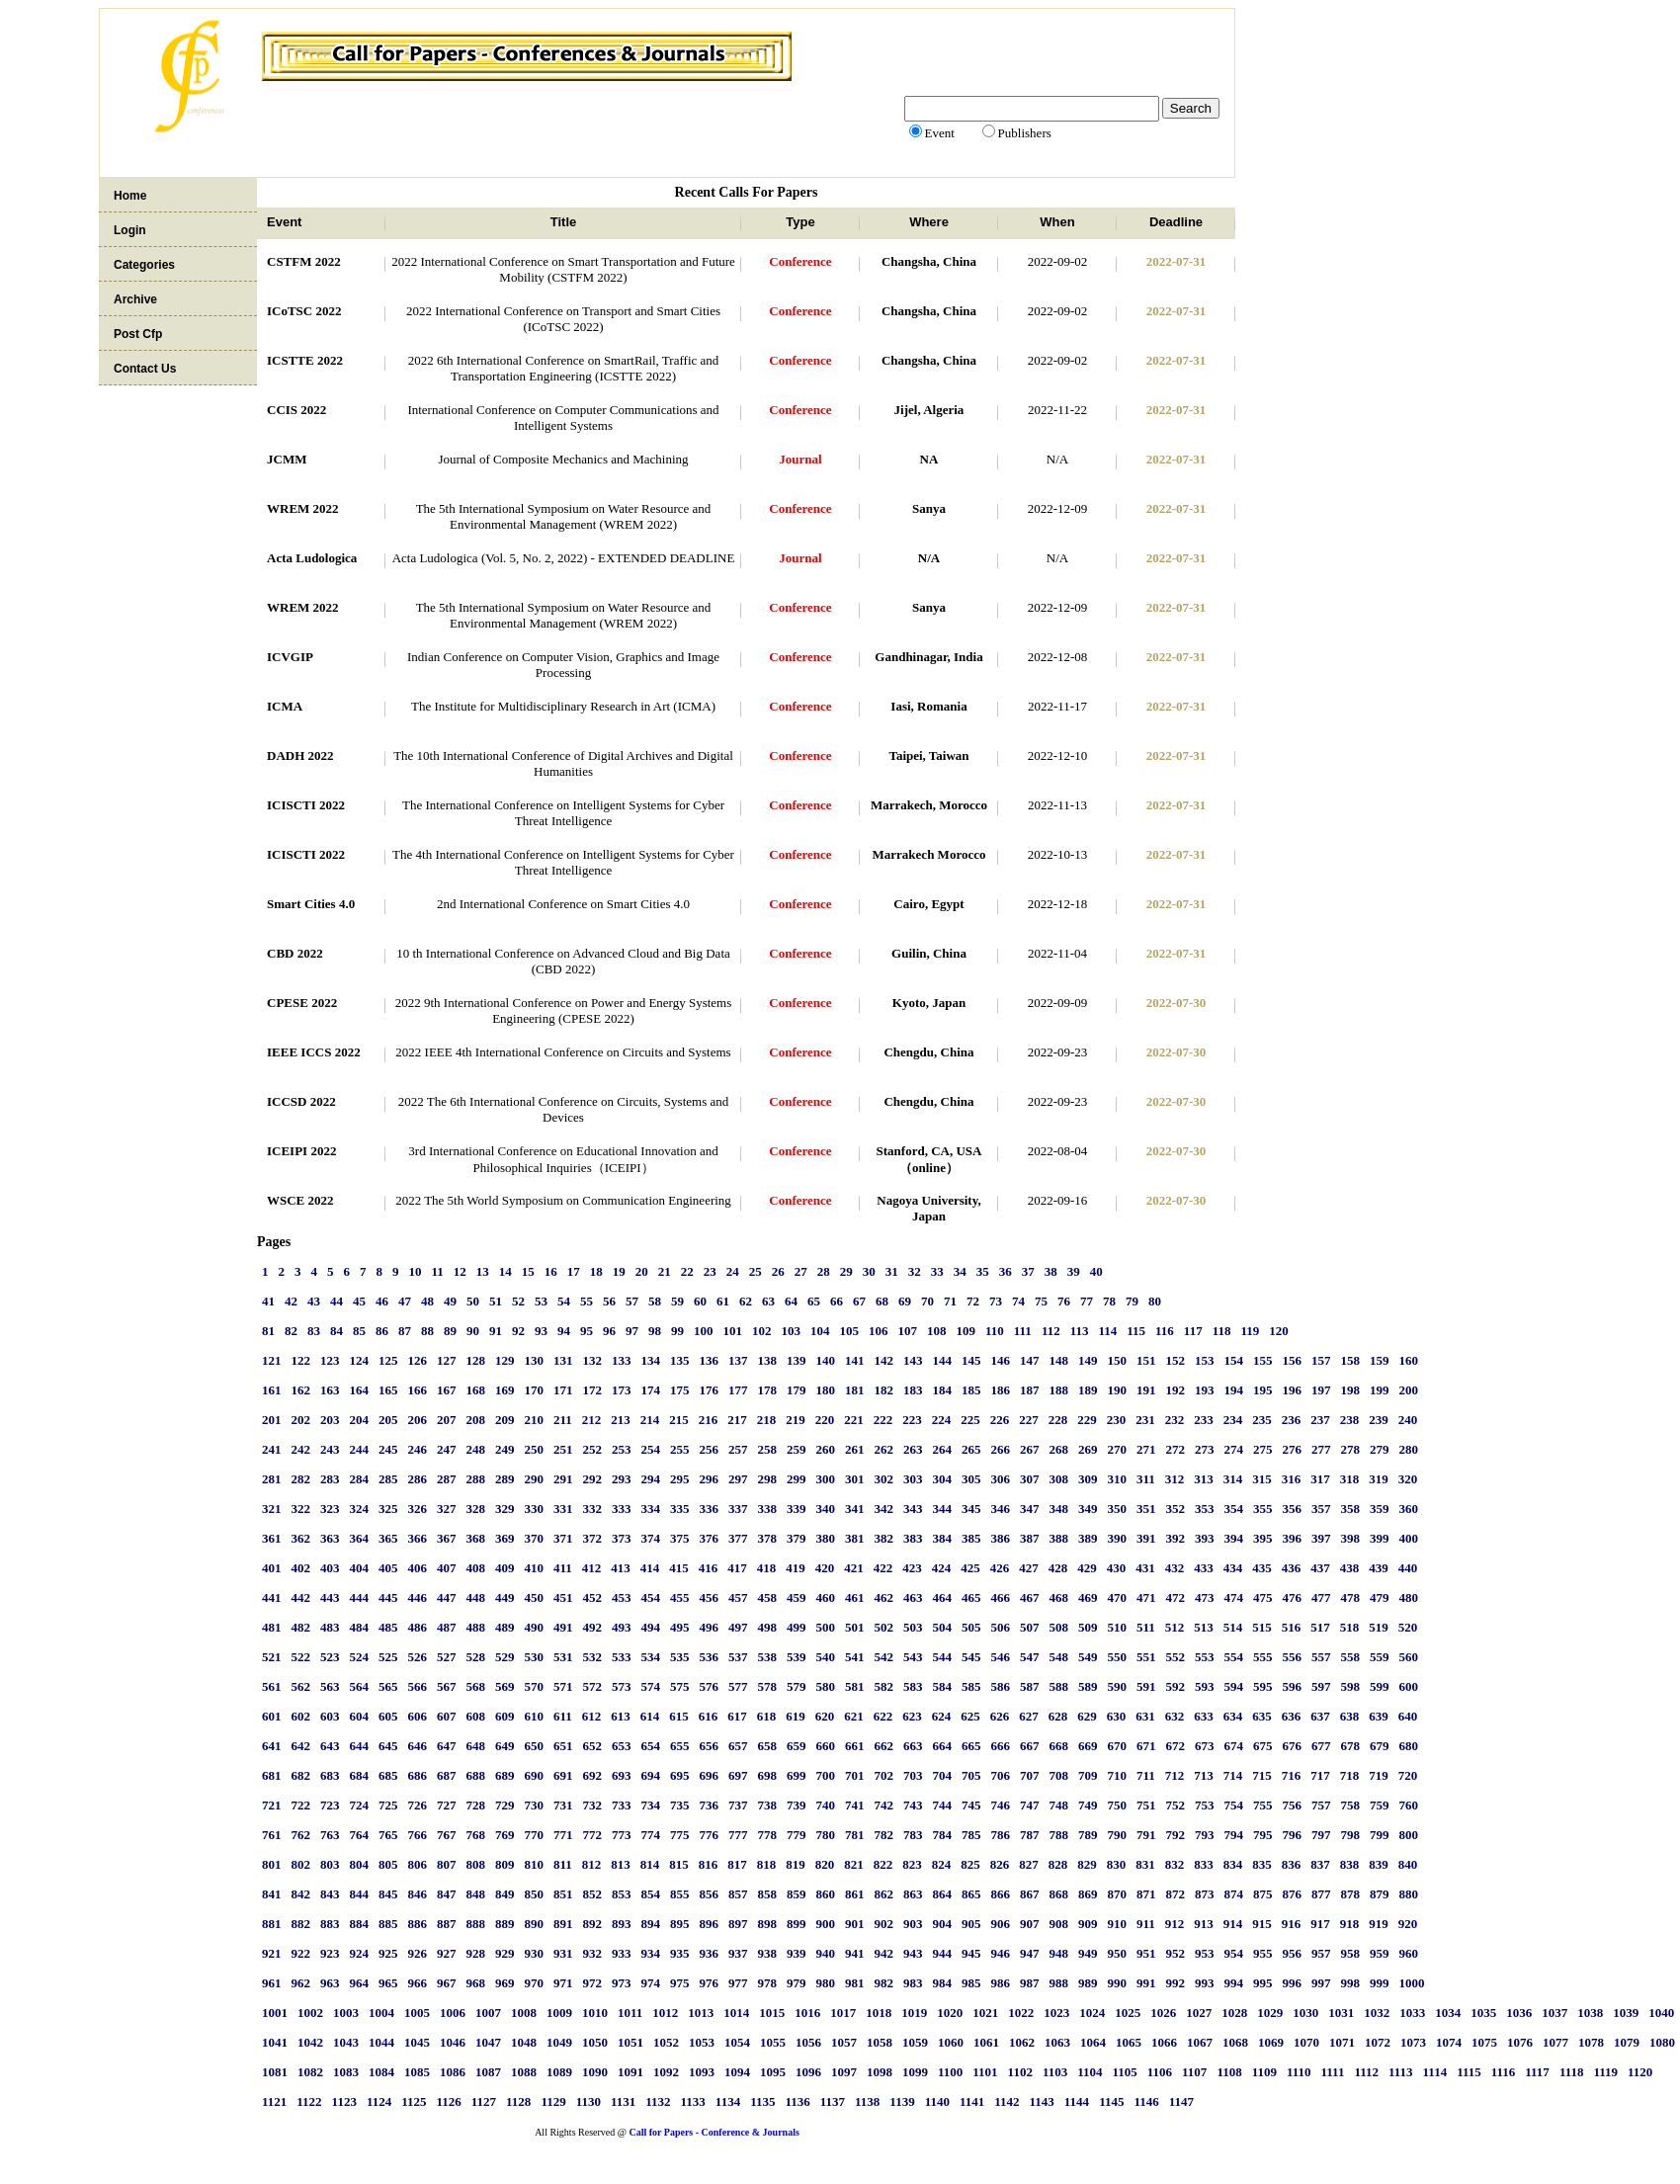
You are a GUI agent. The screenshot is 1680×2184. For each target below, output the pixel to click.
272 (1176, 1449)
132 (593, 1360)
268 (1059, 1449)
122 (301, 1360)
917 (1320, 1923)
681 (272, 1775)
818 (767, 1864)
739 (796, 1805)
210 (535, 1419)
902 (884, 1923)
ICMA (284, 706)
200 (1409, 1390)
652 (593, 1745)
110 (994, 1330)
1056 (808, 2042)
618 (767, 1716)
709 (1088, 1775)
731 (563, 1805)
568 (476, 1686)
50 (472, 1301)
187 (1030, 1390)
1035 (1483, 2012)
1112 (1366, 2071)
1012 (665, 2012)
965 (388, 1982)
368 (476, 1538)
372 (593, 1538)
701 (855, 1775)
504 (943, 1627)
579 (796, 1686)
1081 (275, 2071)
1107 (1194, 2071)
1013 (701, 2012)
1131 (623, 2101)
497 (738, 1627)
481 (272, 1627)
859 (796, 1894)
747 (1030, 1805)
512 (1175, 1627)
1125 (413, 2101)
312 (1175, 1478)
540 (826, 1656)
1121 (274, 2101)
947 (1030, 1953)
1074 (1449, 2042)
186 (1001, 1390)
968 (476, 1982)
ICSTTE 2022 (305, 360)
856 (709, 1894)
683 (330, 1775)
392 (1176, 1538)
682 (301, 1775)
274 (1234, 1449)
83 (313, 1330)
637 (1320, 1716)
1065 (1128, 2042)
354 (1234, 1508)
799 (1379, 1834)
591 (1146, 1686)
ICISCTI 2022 (306, 805)
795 (1263, 1834)
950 (1118, 1953)
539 (796, 1656)
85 (359, 1330)
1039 (1625, 2012)
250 (535, 1449)
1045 (417, 2042)
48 (427, 1301)
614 (650, 1716)
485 (388, 1627)
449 (505, 1597)
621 (854, 1716)
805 (388, 1864)
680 (1409, 1745)
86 (382, 1330)
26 (778, 1271)
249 (505, 1449)
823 (912, 1864)
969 (505, 1982)
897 (738, 1923)
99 (677, 1330)
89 (450, 1330)
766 (418, 1834)
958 (1351, 1953)
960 (1409, 1953)
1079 (1626, 2042)
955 (1263, 1953)
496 (709, 1627)
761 (272, 1834)
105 (850, 1330)
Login (130, 230)
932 (593, 1953)
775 (680, 1834)
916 (1292, 1923)
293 (621, 1478)
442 (301, 1597)
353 (1205, 1508)
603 (330, 1716)
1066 (1164, 2042)
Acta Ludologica (312, 557)
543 (913, 1656)
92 (518, 1330)
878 (1351, 1894)
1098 (879, 2071)
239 (1378, 1419)
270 (1118, 1449)
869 (1088, 1894)
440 (1408, 1567)
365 (388, 1538)
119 (1249, 1330)
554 (1234, 1656)
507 (1030, 1627)
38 (1051, 1271)
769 (505, 1834)
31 (891, 1271)
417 (737, 1567)
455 (680, 1597)
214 (650, 1419)
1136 (797, 2101)
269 (1088, 1449)
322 (301, 1508)
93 (541, 1330)
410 (535, 1567)
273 (1205, 1449)
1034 (1448, 2012)
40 (1096, 1271)
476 (1292, 1597)
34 (960, 1271)
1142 (1006, 2101)
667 (1030, 1745)
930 (535, 1953)
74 (1018, 1301)
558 (1351, 1656)
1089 (559, 2071)
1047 (488, 2042)
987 (1030, 1982)
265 (971, 1449)
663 (913, 1745)
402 (301, 1567)
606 (418, 1716)
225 (970, 1419)
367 (447, 1538)
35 (982, 1271)
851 (563, 1894)
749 (1088, 1805)
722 (301, 1805)
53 (541, 1301)
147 (1030, 1360)
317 (1320, 1478)
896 (709, 1923)
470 (1118, 1597)
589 (1088, 1686)
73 (995, 1301)
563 (330, 1686)
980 (826, 1982)
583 (913, 1686)
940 (826, 1953)
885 (388, 1923)
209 (505, 1419)
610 (535, 1716)
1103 (1055, 2071)
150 (1118, 1360)
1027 (1199, 2012)
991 (1146, 1982)
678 (1351, 1745)
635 (1262, 1716)
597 (1321, 1686)
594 (1234, 1686)
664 (943, 1745)
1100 (950, 2071)
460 (826, 1597)
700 (826, 1775)
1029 (1270, 2012)
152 (1176, 1360)
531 (563, 1656)
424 (942, 1567)
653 (621, 1745)
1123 (344, 2101)
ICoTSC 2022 (304, 310)
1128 (518, 2101)
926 (418, 1953)
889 (505, 1923)
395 (1263, 1538)
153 (1205, 1360)
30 (869, 1271)
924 (360, 1953)
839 (1378, 1864)
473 (1205, 1597)
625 (970, 1716)
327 (447, 1508)
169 (505, 1390)
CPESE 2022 (302, 1002)
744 (943, 1805)
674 (1234, 1745)
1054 (737, 2042)
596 (1292, 1686)
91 (495, 1330)
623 (912, 1716)
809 (505, 1864)
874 (1234, 1894)
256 (709, 1449)
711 (1145, 1775)
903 (913, 1923)
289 (505, 1478)
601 (272, 1716)
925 (388, 1953)
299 (796, 1478)
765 (388, 1834)
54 (563, 1301)
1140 (937, 2101)
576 (709, 1686)
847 (447, 1894)
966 (418, 1982)
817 (737, 1864)
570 (535, 1686)
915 (1262, 1923)
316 (1292, 1478)
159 (1379, 1360)
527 (447, 1656)
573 (621, 1686)
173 (621, 1390)
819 (795, 1864)
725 (388, 1805)
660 (826, 1745)
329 (505, 1508)
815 (679, 1864)
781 (855, 1834)
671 (1146, 1745)
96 (609, 1330)
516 (1292, 1627)
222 (883, 1419)
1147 (1181, 2101)
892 (593, 1923)
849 (505, 1894)
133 (621, 1360)
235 (1262, 1419)
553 (1205, 1656)
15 (528, 1271)
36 (1005, 1271)
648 (476, 1745)
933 (621, 1953)
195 (1263, 1390)
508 (1059, 1627)
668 (1059, 1745)
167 (447, 1390)
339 (796, 1508)
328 (476, 1508)
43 (313, 1301)
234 (1233, 1419)
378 (768, 1538)
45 (359, 1301)
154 (1234, 1360)
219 (795, 1419)
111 (1023, 1330)
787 (1030, 1834)
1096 (808, 2071)
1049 (559, 2042)
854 (651, 1894)
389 (1088, 1538)
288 (476, 1478)
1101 (984, 2071)
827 (1029, 1864)
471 (1146, 1597)
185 (971, 1390)
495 (680, 1627)
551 (1146, 1656)
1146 (1146, 2101)
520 (1408, 1627)
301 (855, 1478)
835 (1262, 1864)
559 (1379, 1656)
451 (563, 1597)
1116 (1503, 2071)
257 (738, 1449)
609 (505, 1716)
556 (1292, 1656)
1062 (1022, 2042)
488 (476, 1627)
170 (535, 1390)
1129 (553, 2101)
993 (1205, 1982)
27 (801, 1271)
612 (592, 1716)
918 (1350, 1923)
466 (1001, 1597)
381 (855, 1538)
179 (796, 1390)
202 (301, 1419)
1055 (773, 2042)
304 (943, 1478)
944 (943, 1953)
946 (1001, 1953)
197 (1321, 1390)
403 (330, 1567)
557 (1321, 1656)
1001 (275, 2012)
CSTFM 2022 (304, 261)
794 (1234, 1834)
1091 (630, 2071)
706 (1001, 1775)
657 (738, 1745)
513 (1204, 1627)
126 (418, 1360)
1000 (1412, 1982)
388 (1059, 1538)
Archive (135, 299)
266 (1001, 1449)
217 (737, 1419)
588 (1059, 1686)
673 (1205, 1745)
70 (927, 1301)
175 (680, 1390)
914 (1233, 1923)
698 (768, 1775)
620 (825, 1716)
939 (796, 1953)
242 (301, 1449)
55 (586, 1301)
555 (1263, 1656)
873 (1205, 1894)
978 (768, 1982)
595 (1263, 1686)
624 (942, 1716)
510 (1118, 1627)
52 (518, 1301)
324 (360, 1508)
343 (913, 1508)
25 (755, 1271)
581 (855, 1686)
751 (1146, 1805)
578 (768, 1686)
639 (1378, 1716)
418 (767, 1567)
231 (1145, 1419)
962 (301, 1982)
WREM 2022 (303, 508)
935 (680, 1953)
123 (330, 1360)
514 (1233, 1627)
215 (679, 1419)
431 (1145, 1567)
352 (1176, 1508)
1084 (381, 2071)
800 (1409, 1834)
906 (1001, 1923)
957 (1321, 1953)
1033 (1412, 2012)
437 (1320, 1567)
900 (826, 1923)
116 (1164, 1330)
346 (1001, 1508)
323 (330, 1508)
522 (301, 1656)
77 (1086, 1301)
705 (971, 1775)
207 (447, 1419)
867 (1030, 1894)
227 (1029, 1419)
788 (1059, 1834)
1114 (1435, 2071)
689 (505, 1775)
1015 (772, 2012)
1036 (1519, 2012)
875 (1263, 1894)
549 (1088, 1656)
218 (767, 1419)
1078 (1591, 2042)
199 (1379, 1390)
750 (1118, 1805)
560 (1409, 1656)
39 (1073, 1271)
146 (1001, 1360)
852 (593, 1894)
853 (621, 1894)
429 (1087, 1567)
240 (1408, 1419)
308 (1059, 1478)
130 (535, 1360)
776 (709, 1834)
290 (535, 1478)
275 (1263, 1449)
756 (1292, 1805)
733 (621, 1805)
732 (593, 1805)
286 (418, 1478)
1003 (346, 2012)
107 (908, 1330)
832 (1175, 1864)
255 (680, 1449)
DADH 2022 (300, 755)
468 (1059, 1597)
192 (1176, 1390)
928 (476, 1953)
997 (1321, 1982)
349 (1088, 1508)
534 (651, 1656)
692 (593, 1775)
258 (768, 1449)
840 (1408, 1864)
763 (330, 1834)
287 (447, 1478)
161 (272, 1390)
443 (330, 1597)
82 (291, 1330)
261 (855, 1449)
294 (651, 1478)
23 (710, 1271)
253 (621, 1449)
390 (1118, 1538)
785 (971, 1834)
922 (301, 1953)
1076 (1520, 2042)
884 (360, 1923)
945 (971, 1953)
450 (535, 1597)
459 (796, 1597)
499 (796, 1627)
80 (1154, 1301)
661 (855, 1745)
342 (884, 1508)
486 (418, 1627)
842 (301, 1894)
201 (272, 1419)
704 (943, 1775)
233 (1204, 1419)
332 (593, 1508)
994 (1234, 1982)
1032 (1376, 2012)
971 (563, 1982)
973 (621, 1982)
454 (651, 1597)
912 (1175, 1923)
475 (1263, 1597)
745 (971, 1805)
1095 (773, 2071)
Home (130, 196)
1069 (1271, 2042)
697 (738, 1775)
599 (1379, 1686)
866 (1001, 1894)
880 (1409, 1894)
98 (654, 1330)
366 (418, 1538)
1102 (1020, 2071)
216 (708, 1419)
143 (913, 1360)
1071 (1342, 2042)
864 (943, 1894)
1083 (346, 2071)
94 (563, 1330)
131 (563, 1360)
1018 (878, 2012)
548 (1059, 1656)
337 (738, 1508)
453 (621, 1597)
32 (914, 1271)
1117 (1537, 2071)
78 (1109, 1301)
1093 (701, 2071)
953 (1205, 1953)
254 (651, 1449)
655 (680, 1745)
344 (943, 1508)
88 (427, 1330)
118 (1222, 1330)
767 (447, 1834)
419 (795, 1567)
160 (1409, 1360)
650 (535, 1745)
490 (535, 1627)
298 (768, 1478)
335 (680, 1508)
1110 (1299, 2071)
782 (884, 1834)
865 (971, 1894)
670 (1118, 1745)
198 (1351, 1390)
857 (738, 1894)
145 (971, 1360)
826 (1000, 1864)
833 (1204, 1864)
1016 (807, 2012)
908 (1059, 1923)
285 (388, 1478)
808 (476, 1864)
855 (680, 1894)
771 (563, 1834)
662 (884, 1745)
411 (562, 1567)
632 (1175, 1716)
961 (272, 1982)
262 (884, 1449)
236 (1292, 1419)
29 (846, 1271)
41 (268, 1301)
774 (651, 1834)
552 (1176, 1656)
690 (535, 1775)
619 (795, 1716)
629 (1087, 1716)
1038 (1590, 2012)
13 (482, 1271)
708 (1059, 1775)
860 (826, 1894)
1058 (879, 2042)
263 (913, 1449)
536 (709, 1656)
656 (709, 1745)
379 (796, 1538)
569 (505, 1686)
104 (820, 1330)
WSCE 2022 (300, 1200)
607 (447, 1716)
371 (563, 1538)
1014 (736, 2012)
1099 (915, 2071)
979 (796, 1982)
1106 (1159, 2071)
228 (1058, 1419)
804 (360, 1864)
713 (1204, 1775)
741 (855, 1805)
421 (854, 1567)
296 (709, 1478)
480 (1409, 1597)
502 (884, 1627)
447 (447, 1597)
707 (1030, 1775)
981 (855, 1982)
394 (1234, 1538)
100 (704, 1330)
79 (1132, 1301)
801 (272, 1864)
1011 (630, 2012)
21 (664, 1271)
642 (301, 1745)
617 (737, 1716)
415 (679, 1567)
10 (415, 1271)
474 (1234, 1597)
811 (562, 1864)
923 (330, 1953)
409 (505, 1567)
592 (1176, 1686)
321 (272, 1508)
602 (301, 1716)
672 (1176, 1745)
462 (884, 1597)
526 (418, 1656)
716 (1292, 1775)
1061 (986, 2042)
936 (709, 1953)
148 (1059, 1360)
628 (1058, 1716)
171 (563, 1390)
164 (360, 1390)
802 (301, 1864)
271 (1146, 1449)
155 (1263, 1360)
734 (651, 1805)
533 (621, 1656)
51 (495, 1301)
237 (1320, 1419)
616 (708, 1716)
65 (813, 1301)
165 (388, 1390)
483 (330, 1627)
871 (1146, 1894)
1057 (844, 2042)
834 (1233, 1864)
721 (272, 1805)
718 (1350, 1775)
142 (884, 1360)
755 (1263, 1805)
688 (476, 1775)
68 (882, 1301)
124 (360, 1360)
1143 (1042, 2101)
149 (1088, 1360)
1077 (1555, 2042)
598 (1351, 1686)
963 (330, 1982)
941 (855, 1953)
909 (1088, 1923)
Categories (144, 265)
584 (943, 1686)
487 (447, 1627)
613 (620, 1716)
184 (943, 1390)
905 (971, 1923)
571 (563, 1686)
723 (330, 1805)
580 (826, 1686)
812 (592, 1864)
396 (1292, 1538)
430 (1117, 1567)
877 (1321, 1894)
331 (563, 1508)
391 (1146, 1538)
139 (796, 1360)
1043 (346, 2042)
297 (738, 1478)
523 (330, 1656)
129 (505, 1360)
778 (768, 1834)
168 (476, 1390)
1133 (693, 2101)
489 (505, 1627)
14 (505, 1271)
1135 (762, 2101)
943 (913, 1953)
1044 (381, 2042)
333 (621, 1508)
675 (1263, 1745)
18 (596, 1271)
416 (708, 1567)
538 (768, 1656)
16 (551, 1271)
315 (1262, 1478)
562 (301, 1686)
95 (586, 1330)
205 (388, 1419)
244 (360, 1449)
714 (1233, 1775)
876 (1292, 1894)
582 (884, 1686)
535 (680, 1656)
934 (651, 1953)
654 (651, 1745)
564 (360, 1686)
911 (1145, 1923)
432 (1175, 1567)
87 (404, 1330)
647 (447, 1745)
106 (878, 1330)
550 (1118, 1656)
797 (1321, 1834)
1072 (1377, 2042)
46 (382, 1301)
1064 (1093, 2042)
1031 (1341, 2012)
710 (1118, 1775)
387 (1030, 1538)
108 (937, 1330)
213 (620, 1419)
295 (680, 1478)
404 (360, 1567)
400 (1409, 1538)
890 (535, 1923)
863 (913, 1894)
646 (418, 1745)
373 (621, 1538)
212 (592, 1419)
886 (418, 1923)
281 (272, 1478)
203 (330, 1419)
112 (1051, 1330)
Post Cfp (138, 334)
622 (883, 1716)
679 (1379, 1745)
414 (650, 1567)
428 (1058, 1567)
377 (738, 1538)
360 (1409, 1508)
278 (1351, 1449)
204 (360, 1419)
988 (1059, 1982)
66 (836, 1301)
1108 (1229, 2071)
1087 (488, 2071)
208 (476, 1419)
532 (593, 1656)
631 (1145, 1716)
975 (680, 1982)
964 (360, 1982)
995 (1263, 1982)
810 (535, 1864)
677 (1321, 1745)
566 (418, 1686)
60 (700, 1301)
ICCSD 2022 (301, 1101)
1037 (1554, 2012)
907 (1030, 1923)
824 (942, 1864)
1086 (452, 2071)
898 (768, 1923)
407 (447, 1567)
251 (563, 1449)
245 (388, 1449)
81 (268, 1330)
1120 (1640, 2071)
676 (1292, 1745)
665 (971, 1745)
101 (733, 1330)
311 (1145, 1478)
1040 (1661, 2012)
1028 (1234, 2012)
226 (1000, 1419)
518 (1350, 1627)
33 (937, 1271)
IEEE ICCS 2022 (314, 1052)
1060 (951, 2042)
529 (505, 1656)
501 (855, 1627)
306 (1001, 1478)
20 (641, 1271)
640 (1408, 1716)
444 (360, 1597)
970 (535, 1982)
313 (1204, 1478)
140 (826, 1360)
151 (1146, 1360)
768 (476, 1834)
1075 (1484, 2042)
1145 (1111, 2101)
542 (884, 1656)
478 (1351, 1597)
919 (1378, 1923)
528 (476, 1656)
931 (563, 1953)
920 (1408, 1923)
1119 (1605, 2071)
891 (563, 1923)
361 (272, 1538)
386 (1001, 1538)
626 (1000, 1716)
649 (505, 1745)
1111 (1333, 2071)
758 (1351, 1805)
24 (732, 1271)
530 (535, 1656)
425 (970, 1567)
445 (388, 1597)
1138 (867, 2101)
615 (679, 1716)
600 (1409, 1686)
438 (1350, 1567)
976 (709, 1982)
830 (1117, 1864)
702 (884, 1775)
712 (1175, 1775)
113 (1079, 1330)
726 (418, 1805)
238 (1350, 1419)
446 (418, 1597)
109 (966, 1330)
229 (1087, 1419)
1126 (448, 2101)
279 (1379, 1449)
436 (1292, 1567)
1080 (1662, 2042)
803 (330, 1864)
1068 (1235, 2042)
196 (1292, 1390)
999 (1379, 1982)
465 (971, 1597)
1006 (452, 2012)
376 (709, 1538)
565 (388, 1686)
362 (301, 1538)
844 (360, 1894)
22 (687, 1271)
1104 (1089, 2071)
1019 (914, 2012)
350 (1118, 1508)
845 (388, 1894)
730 (535, 1805)
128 (476, 1360)
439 (1378, 1567)
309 (1088, 1478)
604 (360, 1716)
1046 (452, 2042)
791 (1146, 1834)
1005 (417, 2012)
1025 (1127, 2012)
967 (447, 1982)
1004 (381, 2012)
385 (971, 1538)
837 (1320, 1864)
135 (680, 1360)
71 (950, 1301)
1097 (844, 2071)
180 (826, 1390)
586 (1001, 1686)
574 (651, 1686)
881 (272, 1923)
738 (768, 1805)
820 (825, 1864)
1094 (737, 2071)
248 (476, 1449)
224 (942, 1419)
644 (360, 1745)
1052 (666, 2042)
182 (884, 1390)
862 (884, 1894)
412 (592, 1567)
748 (1059, 1805)
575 (680, 1686)
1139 (901, 2101)
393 (1205, 1538)
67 (859, 1301)
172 (593, 1390)
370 (535, 1538)
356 (1292, 1508)
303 (913, 1478)
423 (912, 1567)
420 (825, 1567)
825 (970, 1864)
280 (1409, 1449)
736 (709, 1805)
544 (943, 1656)
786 (1001, 1834)
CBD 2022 (295, 953)
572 (593, 1686)
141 (855, 1360)
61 (722, 1301)
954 (1234, 1953)
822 (883, 1864)
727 (447, 1805)
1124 (379, 2101)
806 (418, 1864)
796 (1292, 1834)
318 (1350, 1478)
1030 (1305, 2012)
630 (1117, 1716)
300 (826, 1478)
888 (476, 1923)
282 (301, 1478)
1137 (832, 2101)
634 (1233, 1716)
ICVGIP (290, 656)
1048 (524, 2042)
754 (1234, 1805)
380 (826, 1538)
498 (768, 1627)
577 (738, 1686)
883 (330, 1923)
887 (447, 1923)
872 (1176, 1894)
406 (418, 1567)
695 (680, 1775)
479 (1379, 1597)
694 (651, 1775)
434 (1233, 1567)
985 (971, 1982)
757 (1321, 1805)
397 (1321, 1538)
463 (913, 1597)
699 (796, 1775)
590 (1118, 1686)
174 (651, 1390)
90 (472, 1330)
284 (360, 1478)
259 (796, 1449)
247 (447, 1449)
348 (1059, 1508)
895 (680, 1923)
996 (1292, 1982)
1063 (1057, 2042)
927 (447, 1953)
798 (1351, 1834)
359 (1379, 1508)
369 (505, 1538)
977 (738, 1982)
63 (768, 1301)
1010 (595, 2012)
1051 (630, 2042)
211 (562, 1419)
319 (1378, 1478)
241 (272, 1449)
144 (943, 1360)
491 (563, 1627)
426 (1000, 1567)
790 (1118, 1834)
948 (1059, 1953)
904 (943, 1923)
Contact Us (145, 369)
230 (1117, 1419)
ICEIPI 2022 (301, 1150)
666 (1001, 1745)
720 (1408, 1775)
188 (1059, 1390)
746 (1001, 1805)
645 (388, 1745)
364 (360, 1538)
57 (632, 1301)
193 (1205, 1390)
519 (1378, 1627)
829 (1087, 1864)
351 (1146, 1508)
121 (272, 1360)
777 (738, 1834)
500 (826, 1627)
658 (768, 1745)
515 (1262, 1627)
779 (796, 1834)
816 (708, 1864)
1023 (1056, 2012)
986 (1001, 1982)
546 (1001, 1656)
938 (768, 1953)
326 (418, 1508)
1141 (972, 2101)
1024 (1092, 2012)
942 (884, 1953)
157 (1321, 1360)
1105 (1124, 2071)
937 (738, 1953)
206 (418, 1419)
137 (738, 1360)
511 (1145, 1627)
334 (651, 1508)
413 (620, 1567)
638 (1350, 1716)
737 (738, 1805)
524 (360, 1656)
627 (1029, 1716)
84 (336, 1330)
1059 (915, 2042)
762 (301, 1834)
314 (1233, 1478)
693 (621, 1775)
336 (709, 1508)
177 (738, 1390)
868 (1059, 1894)
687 (447, 1775)
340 (826, 1508)
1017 (843, 2012)
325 (388, 1508)
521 (272, 1656)
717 (1320, 1775)
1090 (595, 2071)
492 (593, 1627)
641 (272, 1745)
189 (1088, 1390)
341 (855, 1508)
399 (1379, 1538)
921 (272, 1953)
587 (1030, 1686)
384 (943, 1538)
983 (913, 1982)
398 (1351, 1538)
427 (1029, 1567)
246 (418, 1449)
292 (593, 1478)
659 (796, 1745)
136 (709, 1360)
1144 (1076, 2101)
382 (884, 1538)
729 (505, 1805)
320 (1408, 1478)
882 (301, 1923)
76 (1063, 1301)
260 (826, 1449)
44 (336, 1301)
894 (651, 1923)
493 (621, 1627)
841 (272, 1894)
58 (654, 1301)
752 (1176, 1805)
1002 (310, 2012)
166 (418, 1390)
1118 (1571, 2071)
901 (855, 1923)
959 (1379, 1953)
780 (826, 1834)
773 (621, 1834)
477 (1321, 1597)
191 (1146, 1390)
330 (535, 1508)
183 (913, 1390)
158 (1351, 1360)
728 (476, 1805)
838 (1350, 1864)
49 (450, 1301)
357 (1321, 1508)
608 (476, 1716)
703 (913, 1775)
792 (1176, 1834)
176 (709, 1390)
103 (791, 1330)
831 (1145, 1864)
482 (301, 1627)
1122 (308, 2101)
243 (330, 1449)
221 (854, 1419)
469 (1088, 1597)
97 (632, 1330)
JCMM (286, 459)
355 (1263, 1508)
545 (971, 1656)
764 (360, 1834)
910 (1118, 1923)
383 (913, 1538)
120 (1279, 1330)
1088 (524, 2071)
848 (476, 1894)
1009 (559, 2012)
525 (388, 1656)
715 (1262, 1775)
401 (272, 1567)
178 (768, 1390)
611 (562, 1716)
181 (855, 1390)
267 (1030, 1449)
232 (1175, 1419)
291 (563, 1478)
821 (854, 1864)
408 (476, 1567)
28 (823, 1271)
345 (971, 1508)
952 (1176, 1953)
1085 (417, 2071)
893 (621, 1923)
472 (1176, 1597)
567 (447, 1686)
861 (855, 1894)
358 (1351, 1508)
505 (971, 1627)
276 (1292, 1449)
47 (404, 1301)
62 (745, 1301)
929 (505, 1953)
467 (1030, 1597)
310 (1118, 1478)
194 (1234, 1390)
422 (883, 1567)
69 (904, 1301)
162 (301, 1390)
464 (943, 1597)
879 (1379, 1894)
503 (913, 1627)
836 (1292, 1864)
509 (1088, 1627)
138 (768, 1360)
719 (1378, 1775)
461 (855, 1597)
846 (418, 1894)
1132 (657, 2101)
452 (593, 1597)
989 (1088, 1982)
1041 (275, 2042)
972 (593, 1982)
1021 (985, 2012)
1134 (727, 2101)
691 (563, 1775)
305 (971, 1478)
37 (1028, 1271)
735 (680, 1805)
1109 (1264, 2071)
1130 (588, 2101)
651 (563, 1745)
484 (360, 1627)
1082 (310, 2071)
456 (709, 1597)
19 (619, 1271)
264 (943, 1449)
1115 (1469, 2071)
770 (535, 1834)
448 (476, 1597)
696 (709, 1775)
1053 (701, 2042)
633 (1204, 1716)
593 (1205, 1686)
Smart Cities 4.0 (311, 903)
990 (1118, 1982)
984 (943, 1982)
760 (1409, 1805)
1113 (1400, 2071)
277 (1321, 1449)
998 (1351, 1982)
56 (609, 1301)
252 (593, 1449)
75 (1041, 1301)
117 (1193, 1330)
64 (791, 1301)
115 (1136, 1330)
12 (460, 1271)
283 (330, 1478)
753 (1205, 1805)
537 (738, 1656)
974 (651, 1982)
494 (651, 1627)
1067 (1200, 2042)
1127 (483, 2101)
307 (1030, 1478)
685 (388, 1775)
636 (1292, 1716)
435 (1262, 1567)
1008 (524, 2012)
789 (1088, 1834)
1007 (488, 2012)
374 (651, 1538)
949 (1088, 1953)
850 (535, 1894)
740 (826, 1805)
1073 (1413, 2042)
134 (651, 1360)
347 (1030, 1508)
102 (762, 1330)
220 (825, 1419)
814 (650, 1864)
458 (768, 1597)
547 (1030, 1656)
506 (1001, 1627)
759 (1379, 1805)
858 (768, 1894)
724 (360, 1805)
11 (438, 1271)
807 (447, 1864)
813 (620, 1864)
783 (913, 1834)
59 (677, 1301)
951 (1146, 1953)
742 (884, 1805)
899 (796, 1923)
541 (855, 1656)
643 (330, 1745)
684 (360, 1775)
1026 (1163, 2012)
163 (330, 1390)
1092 (666, 2071)
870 (1118, 1894)
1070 (1306, 2042)
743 (913, 1805)
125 (388, 1360)
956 (1292, 1953)
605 (388, 1716)
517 (1320, 1627)
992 (1176, 1982)
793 (1205, 1834)
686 (418, 1775)
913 (1204, 1923)
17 (573, 1271)
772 (593, 1834)
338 (768, 1508)
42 (291, 1301)
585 (971, 1686)
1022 (1021, 2012)
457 (738, 1597)
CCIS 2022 (296, 409)
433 (1204, 1567)
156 (1292, 1360)
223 (912, 1419)
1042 (310, 2042)
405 (388, 1567)
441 (272, 1597)
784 (943, 1834)
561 (272, 1686)
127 (447, 1360)
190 (1118, 1390)
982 (884, 1982)
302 (884, 1478)
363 (330, 1538)
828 (1058, 1864)
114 (1107, 1330)
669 (1088, 1745)
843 (330, 1894)
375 (680, 1538)
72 (972, 1301)
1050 (595, 2042)
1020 (950, 2012)
